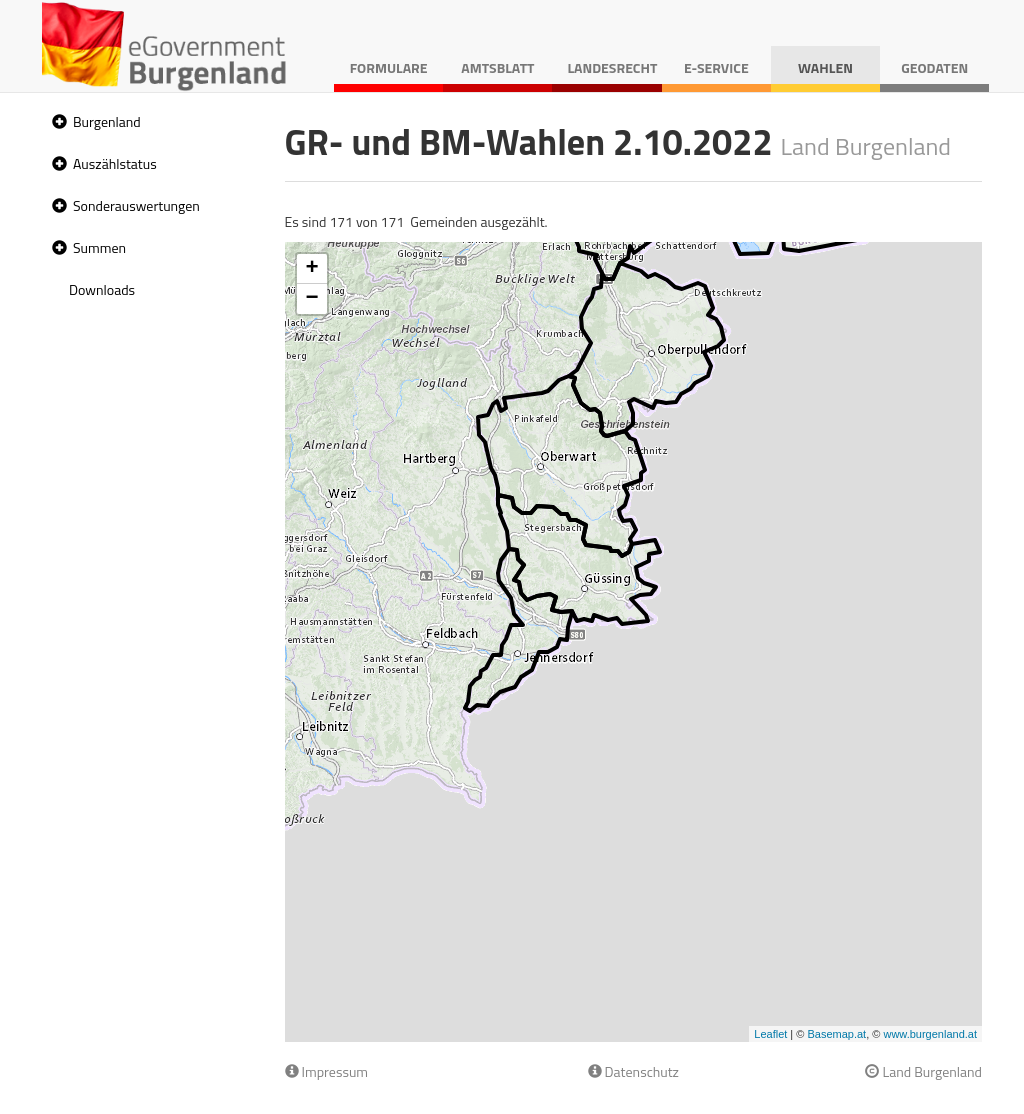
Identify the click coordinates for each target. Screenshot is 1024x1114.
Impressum (327, 1071)
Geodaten (934, 67)
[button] (57, 122)
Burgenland (107, 121)
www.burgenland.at (930, 1034)
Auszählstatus (115, 163)
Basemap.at (836, 1034)
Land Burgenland (923, 1071)
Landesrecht (612, 67)
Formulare (389, 67)
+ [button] (311, 269)
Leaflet (770, 1034)
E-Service (716, 67)
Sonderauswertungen (136, 205)
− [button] (311, 299)
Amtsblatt (497, 67)
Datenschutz (633, 1071)
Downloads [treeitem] (102, 289)
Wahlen (825, 67)
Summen (99, 247)
